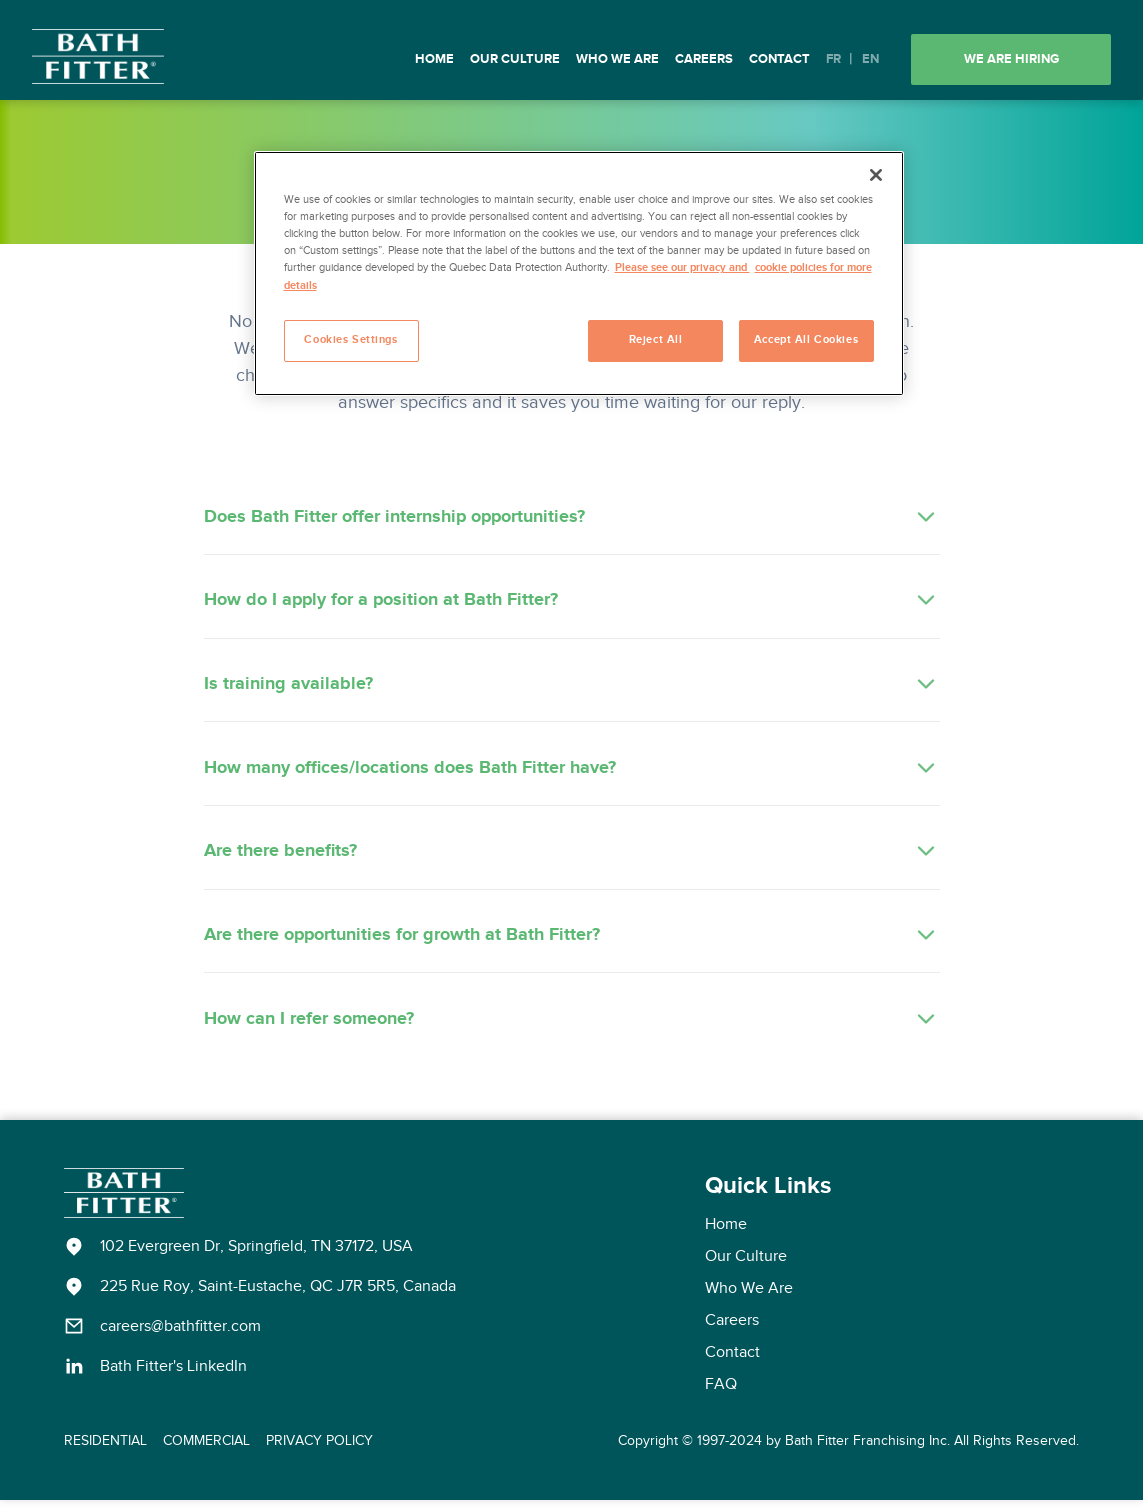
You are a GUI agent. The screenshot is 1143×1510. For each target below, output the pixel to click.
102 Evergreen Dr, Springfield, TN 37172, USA (256, 1256)
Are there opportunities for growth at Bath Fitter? (572, 943)
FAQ (721, 1394)
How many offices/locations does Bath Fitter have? (572, 773)
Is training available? (572, 688)
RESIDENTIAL (105, 1450)
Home (434, 59)
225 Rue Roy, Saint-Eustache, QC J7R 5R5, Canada (278, 1296)
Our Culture (515, 59)
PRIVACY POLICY (319, 1450)
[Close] (876, 175)
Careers (704, 59)
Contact (779, 59)
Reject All (656, 340)
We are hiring (1011, 59)
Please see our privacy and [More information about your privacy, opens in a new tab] (682, 268)
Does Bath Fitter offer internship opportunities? (572, 518)
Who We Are (617, 59)
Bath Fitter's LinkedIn (173, 1376)
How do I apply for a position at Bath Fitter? (572, 603)
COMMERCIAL (206, 1450)
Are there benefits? (572, 858)
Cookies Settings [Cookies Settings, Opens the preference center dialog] (350, 340)
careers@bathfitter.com (180, 1336)
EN (870, 59)
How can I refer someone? (572, 1028)
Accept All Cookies (806, 340)
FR (833, 59)
